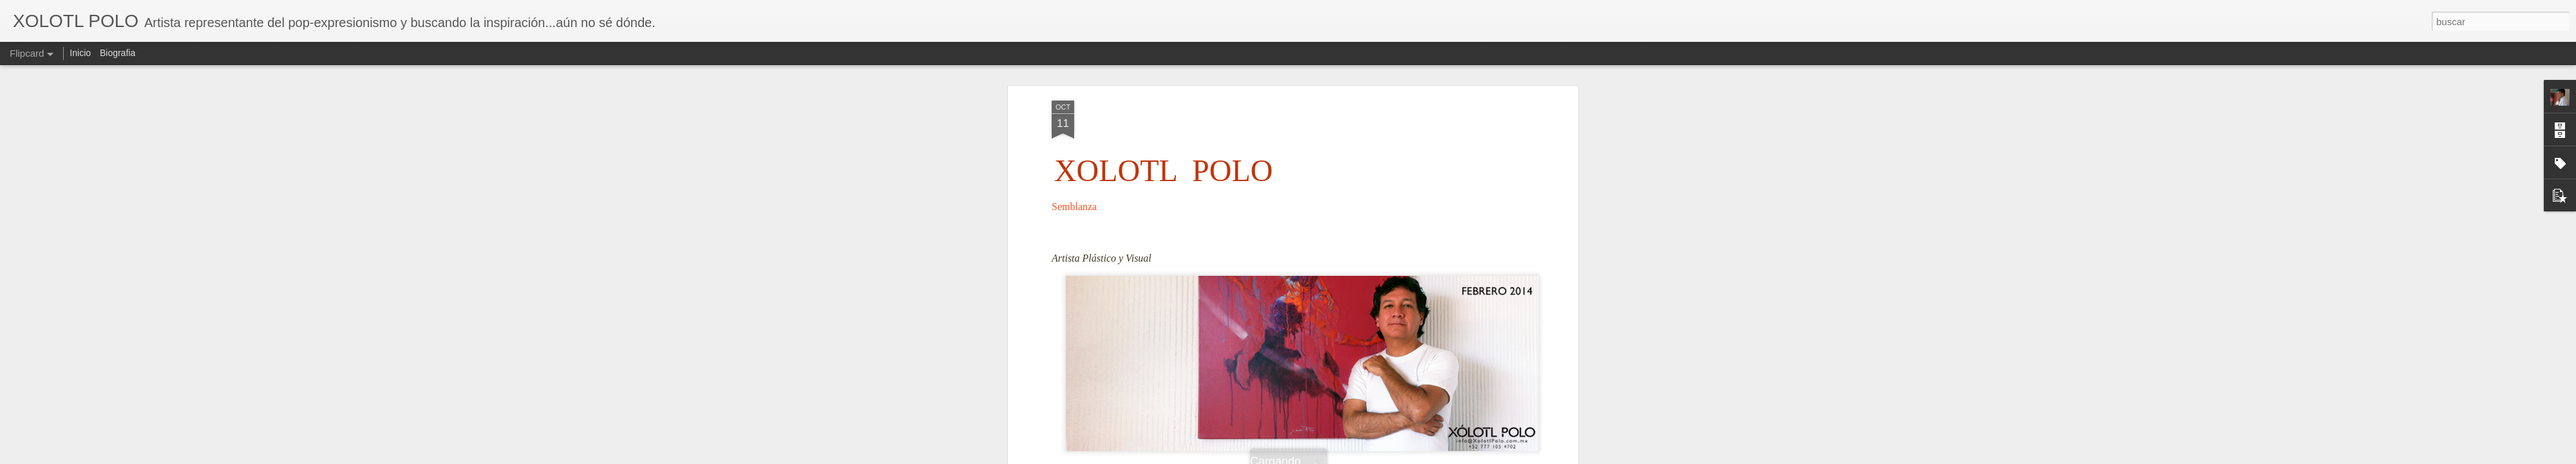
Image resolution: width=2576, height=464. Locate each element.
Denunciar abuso (1381, 457)
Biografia (117, 53)
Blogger (1338, 457)
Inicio (80, 53)
